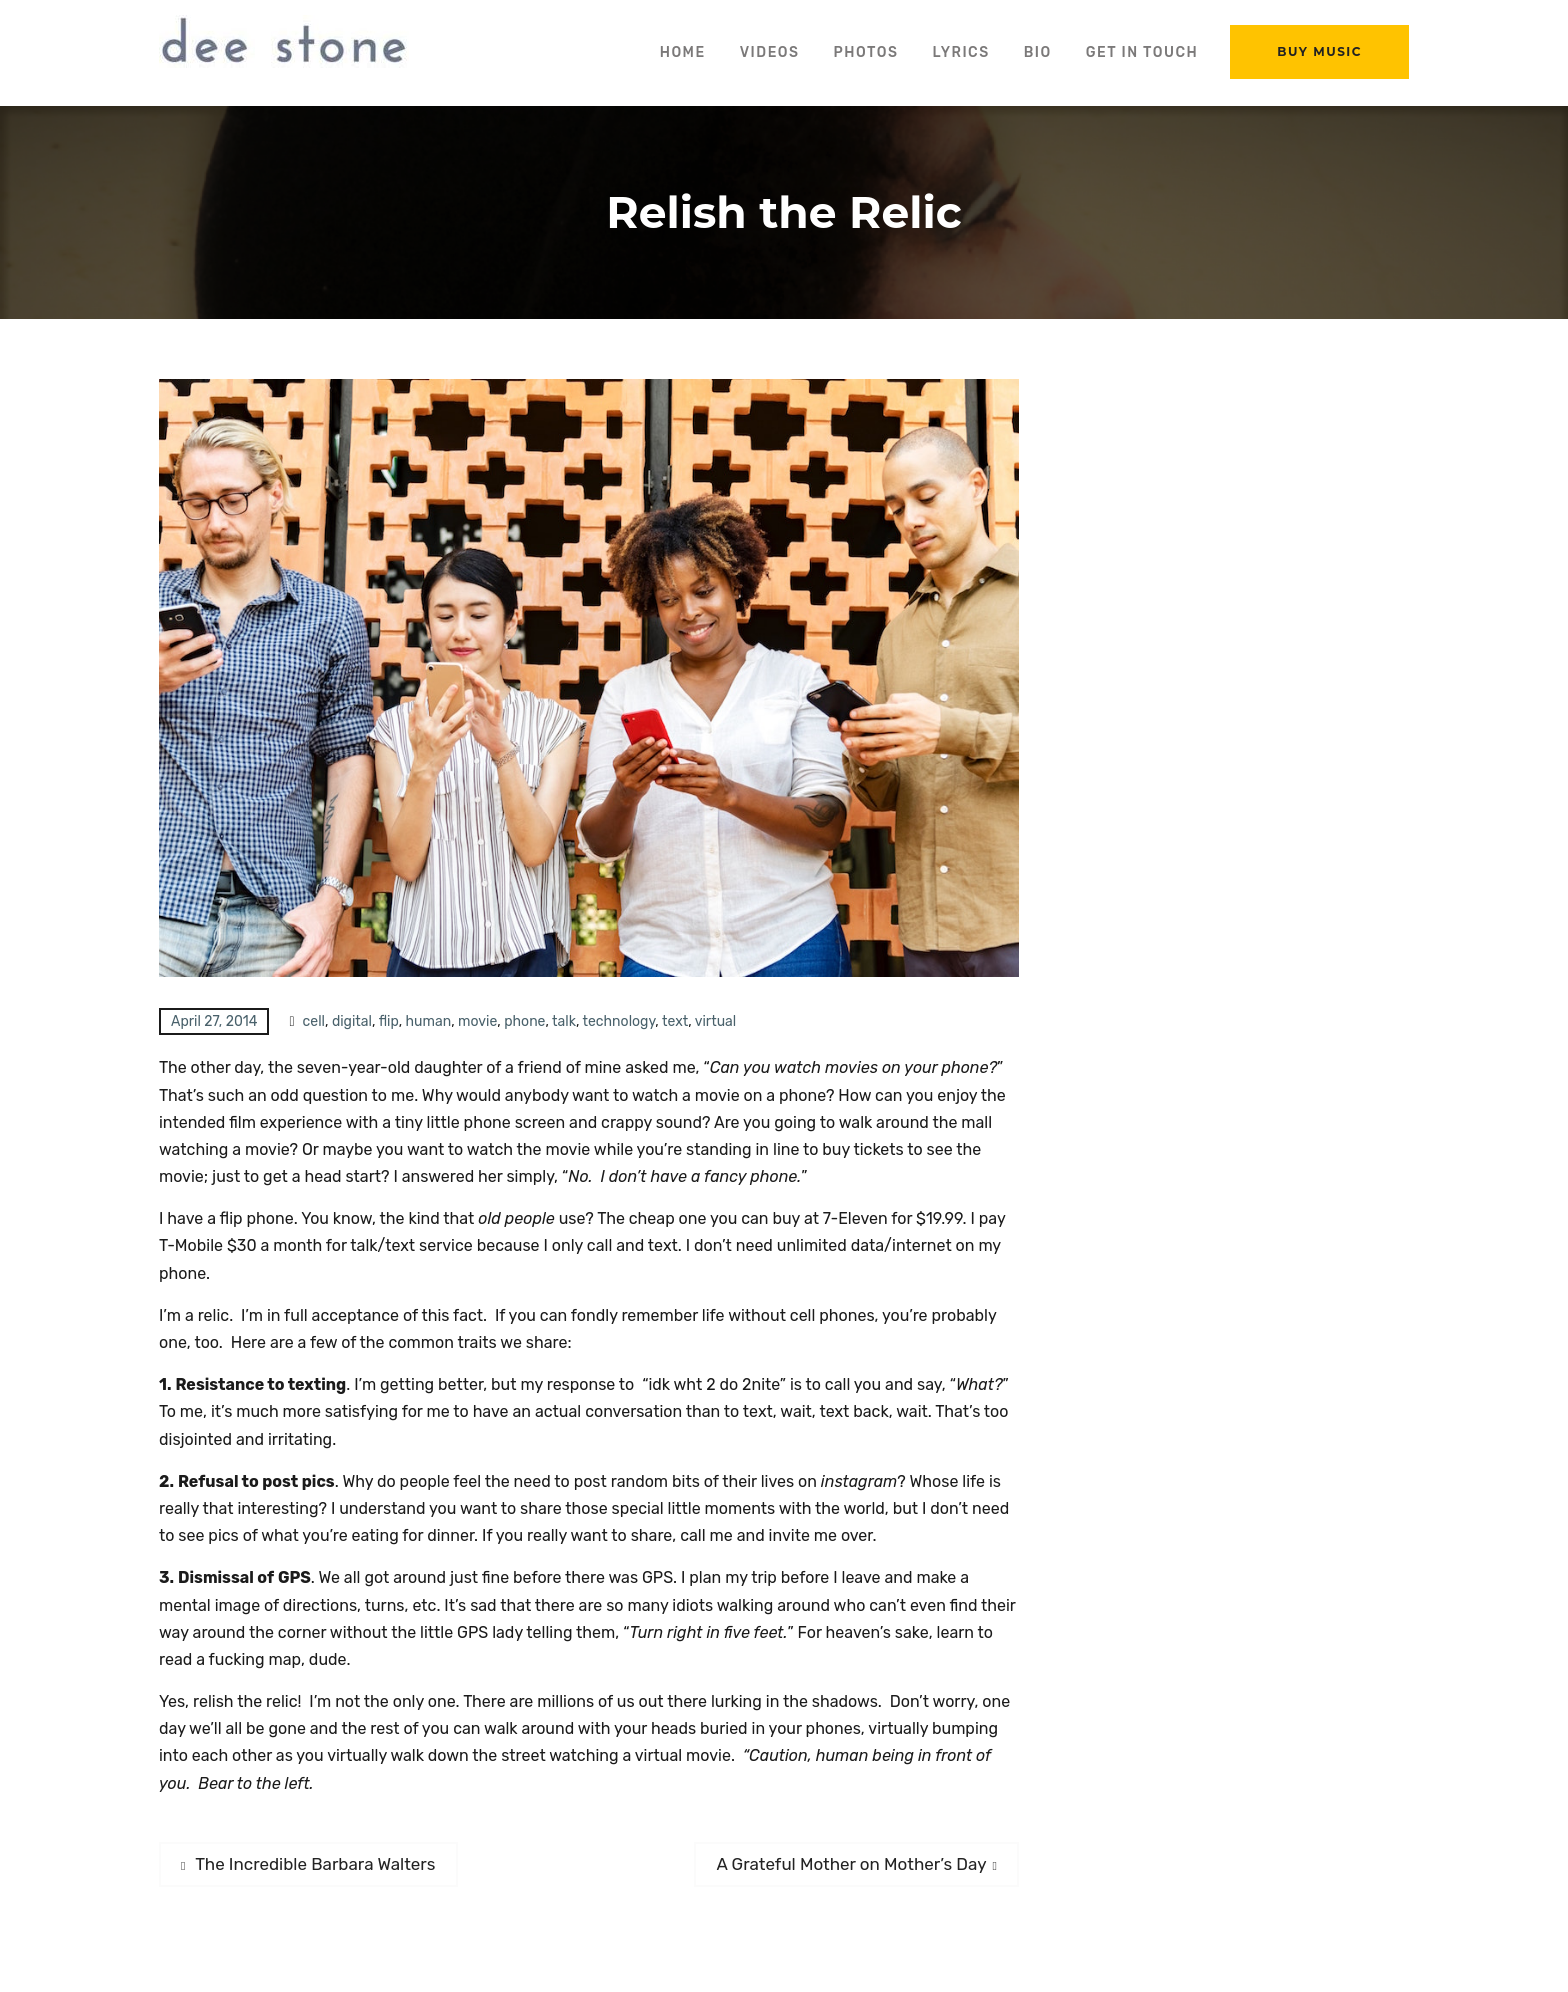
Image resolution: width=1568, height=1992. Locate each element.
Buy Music (1319, 51)
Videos (770, 52)
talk (564, 1021)
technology (619, 1021)
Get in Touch (1142, 52)
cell (314, 1021)
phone (524, 1021)
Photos (865, 52)
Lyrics (960, 52)
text (675, 1021)
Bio (1038, 52)
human (429, 1021)
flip (389, 1021)
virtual (716, 1021)
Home (683, 52)
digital (352, 1021)
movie (477, 1021)
